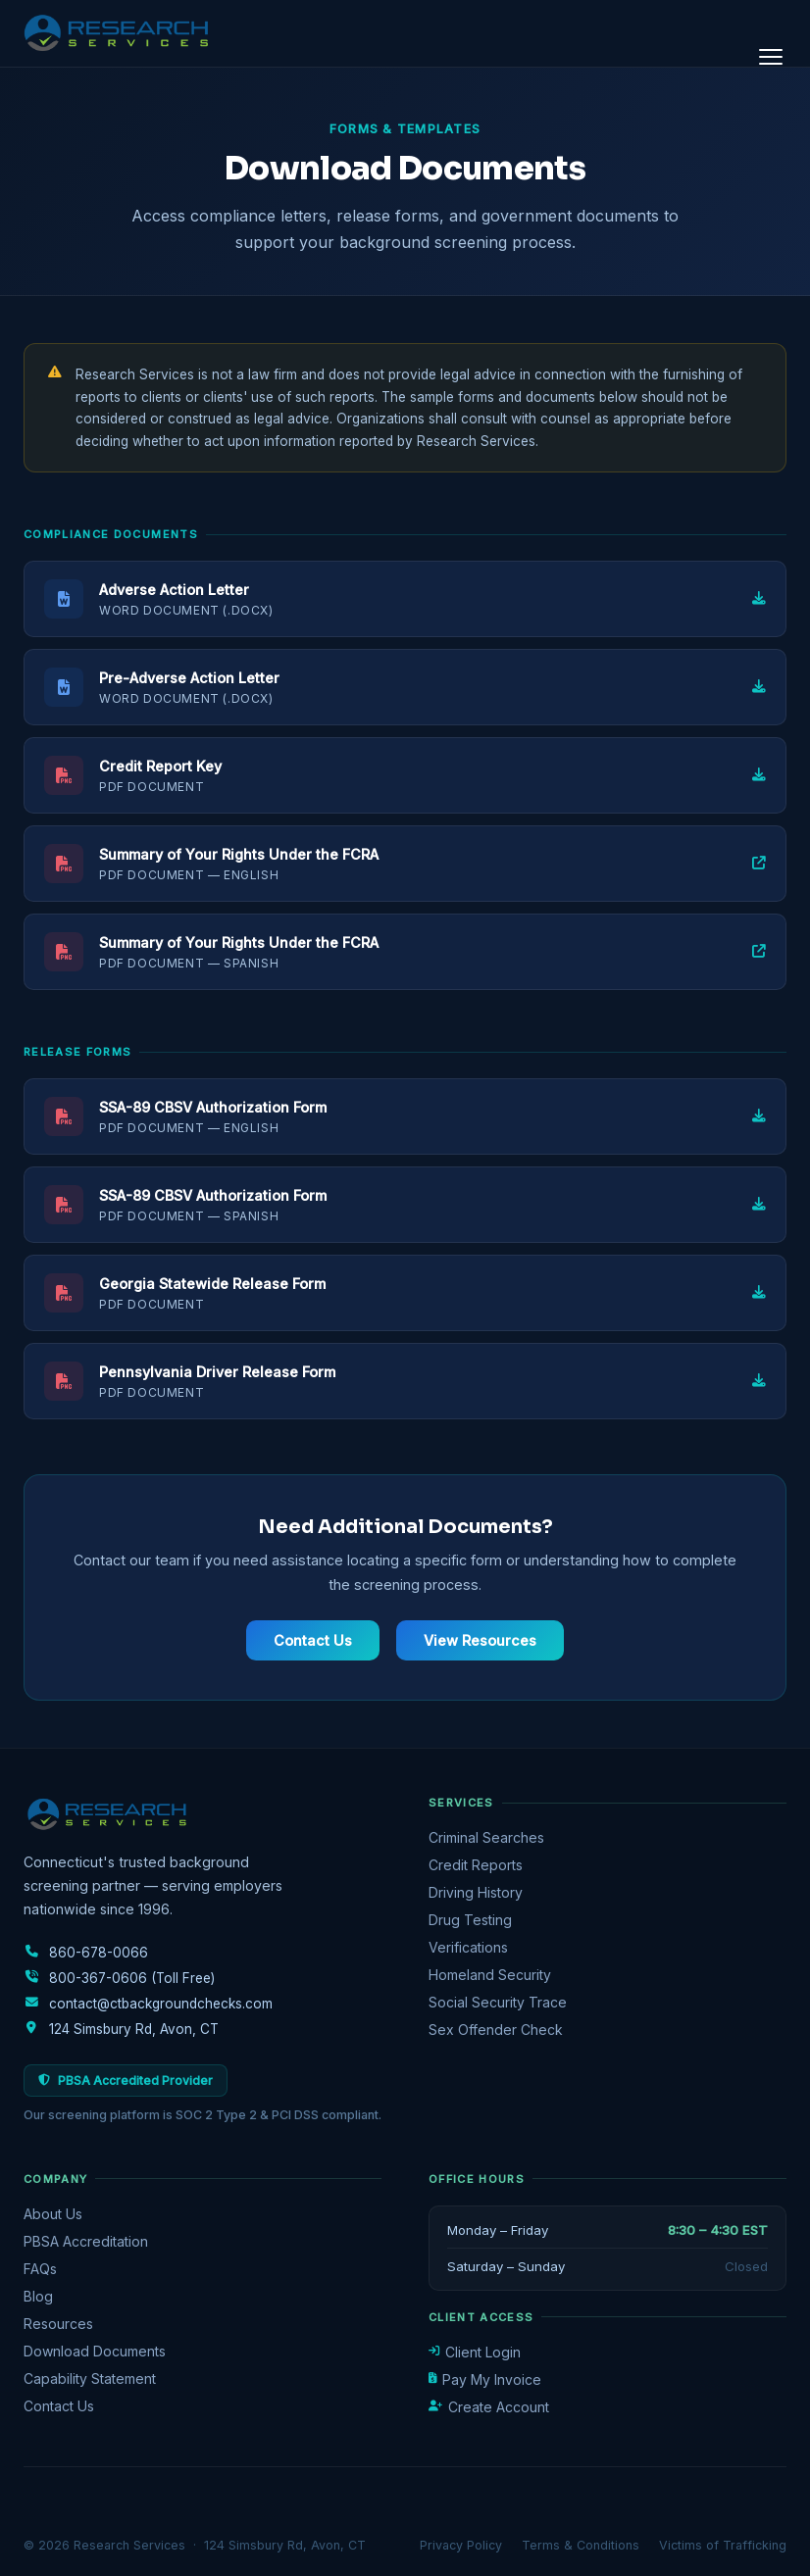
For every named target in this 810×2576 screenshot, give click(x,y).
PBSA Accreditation (86, 2241)
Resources (58, 2323)
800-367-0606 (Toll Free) (119, 1978)
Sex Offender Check (496, 2029)
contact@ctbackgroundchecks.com (148, 2003)
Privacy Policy (461, 2545)
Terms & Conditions (580, 2545)
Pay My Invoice (485, 2379)
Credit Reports (476, 1865)
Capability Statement (90, 2378)
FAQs (40, 2268)
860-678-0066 (86, 1952)
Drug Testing (470, 1919)
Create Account (489, 2407)
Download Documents (95, 2351)
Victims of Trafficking (722, 2545)
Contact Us (313, 1640)
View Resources (480, 1640)
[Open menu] (770, 57)
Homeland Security (490, 1974)
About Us (53, 2213)
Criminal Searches (486, 1837)
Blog (38, 2296)
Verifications (468, 1947)
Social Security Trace (498, 2002)
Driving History (476, 1892)
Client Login (475, 2352)
